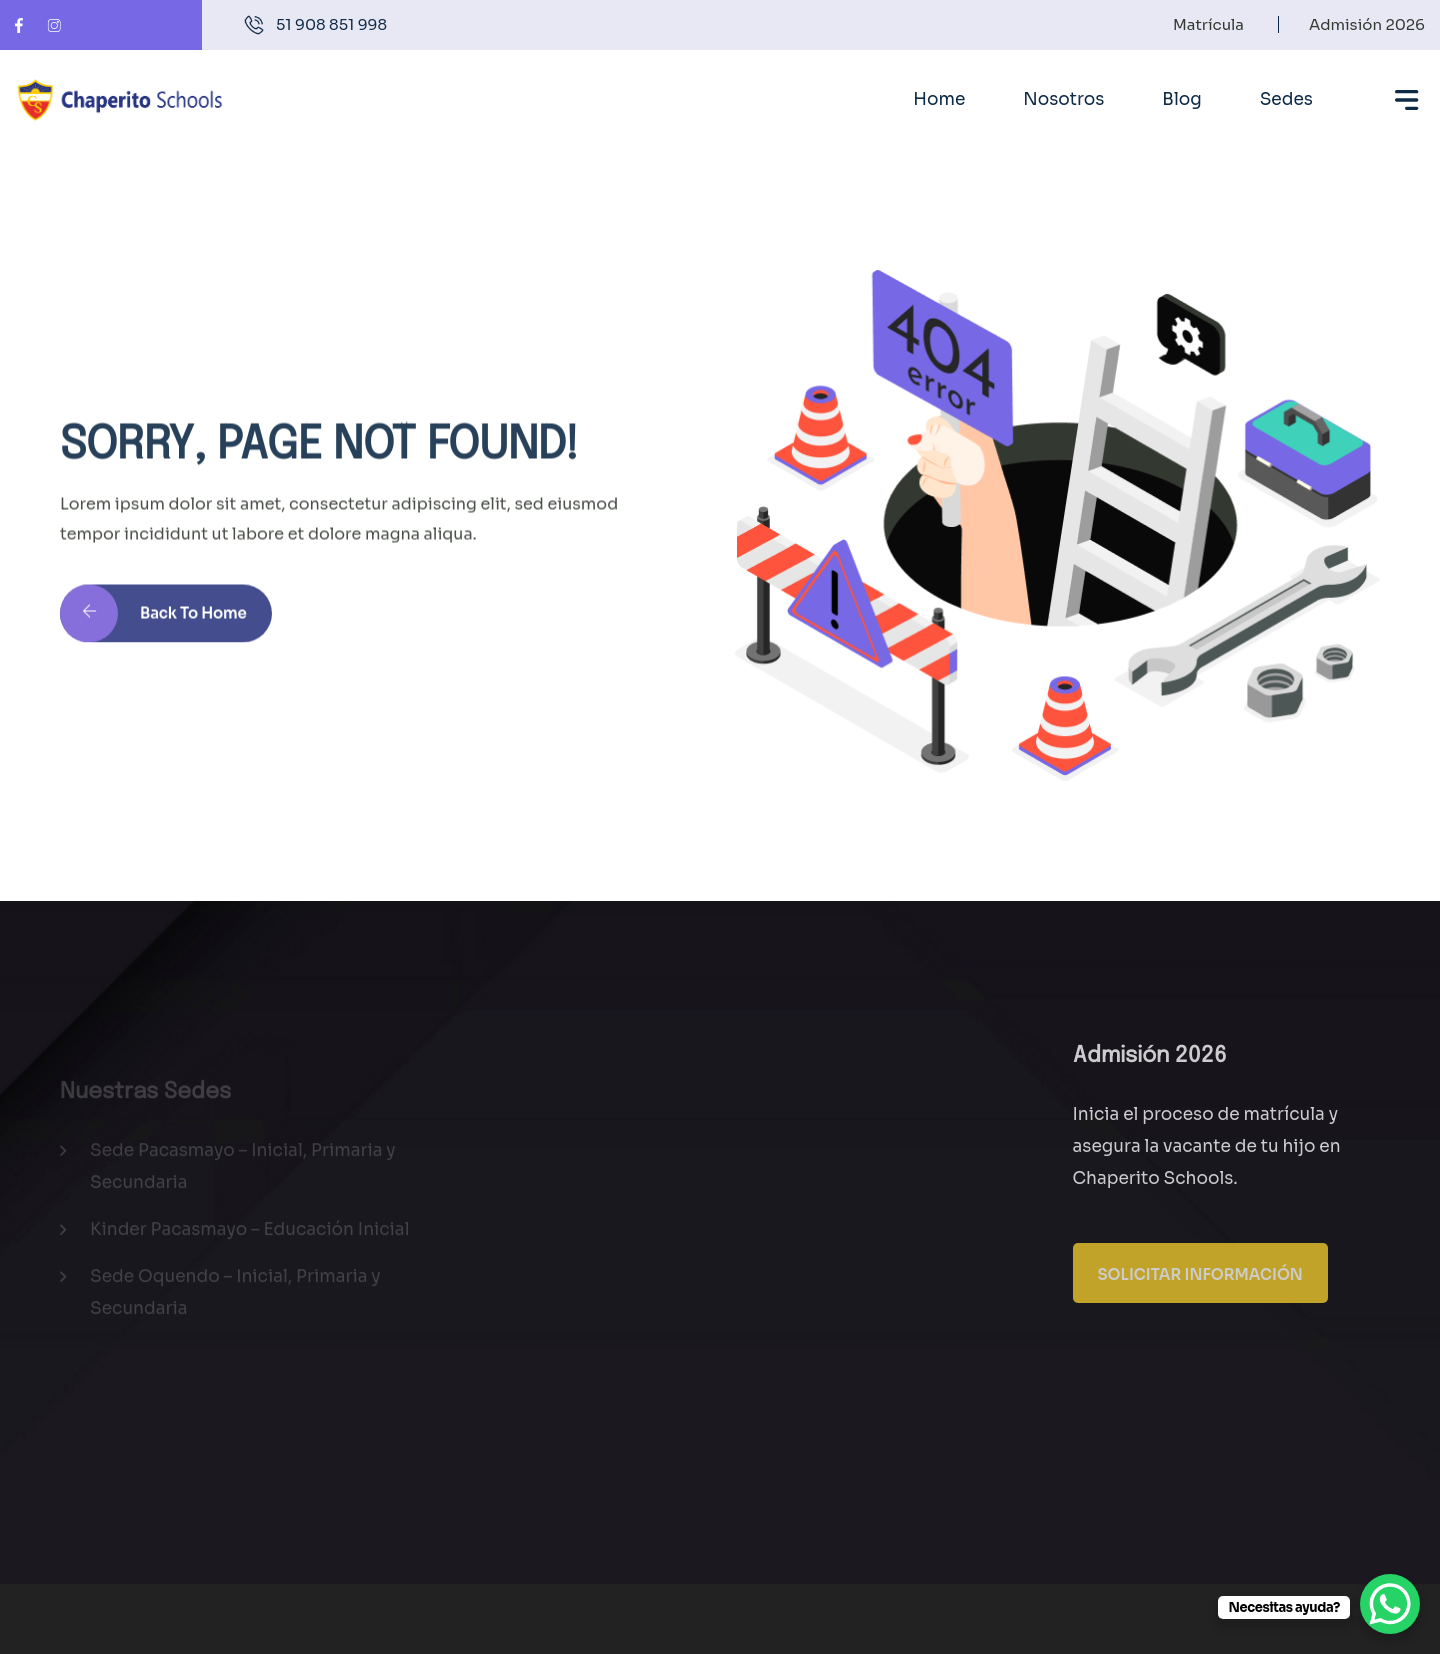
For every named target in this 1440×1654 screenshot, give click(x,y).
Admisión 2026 (1367, 24)
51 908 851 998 (331, 24)
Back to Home (153, 624)
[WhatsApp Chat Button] (1390, 1604)
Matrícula (1208, 24)
